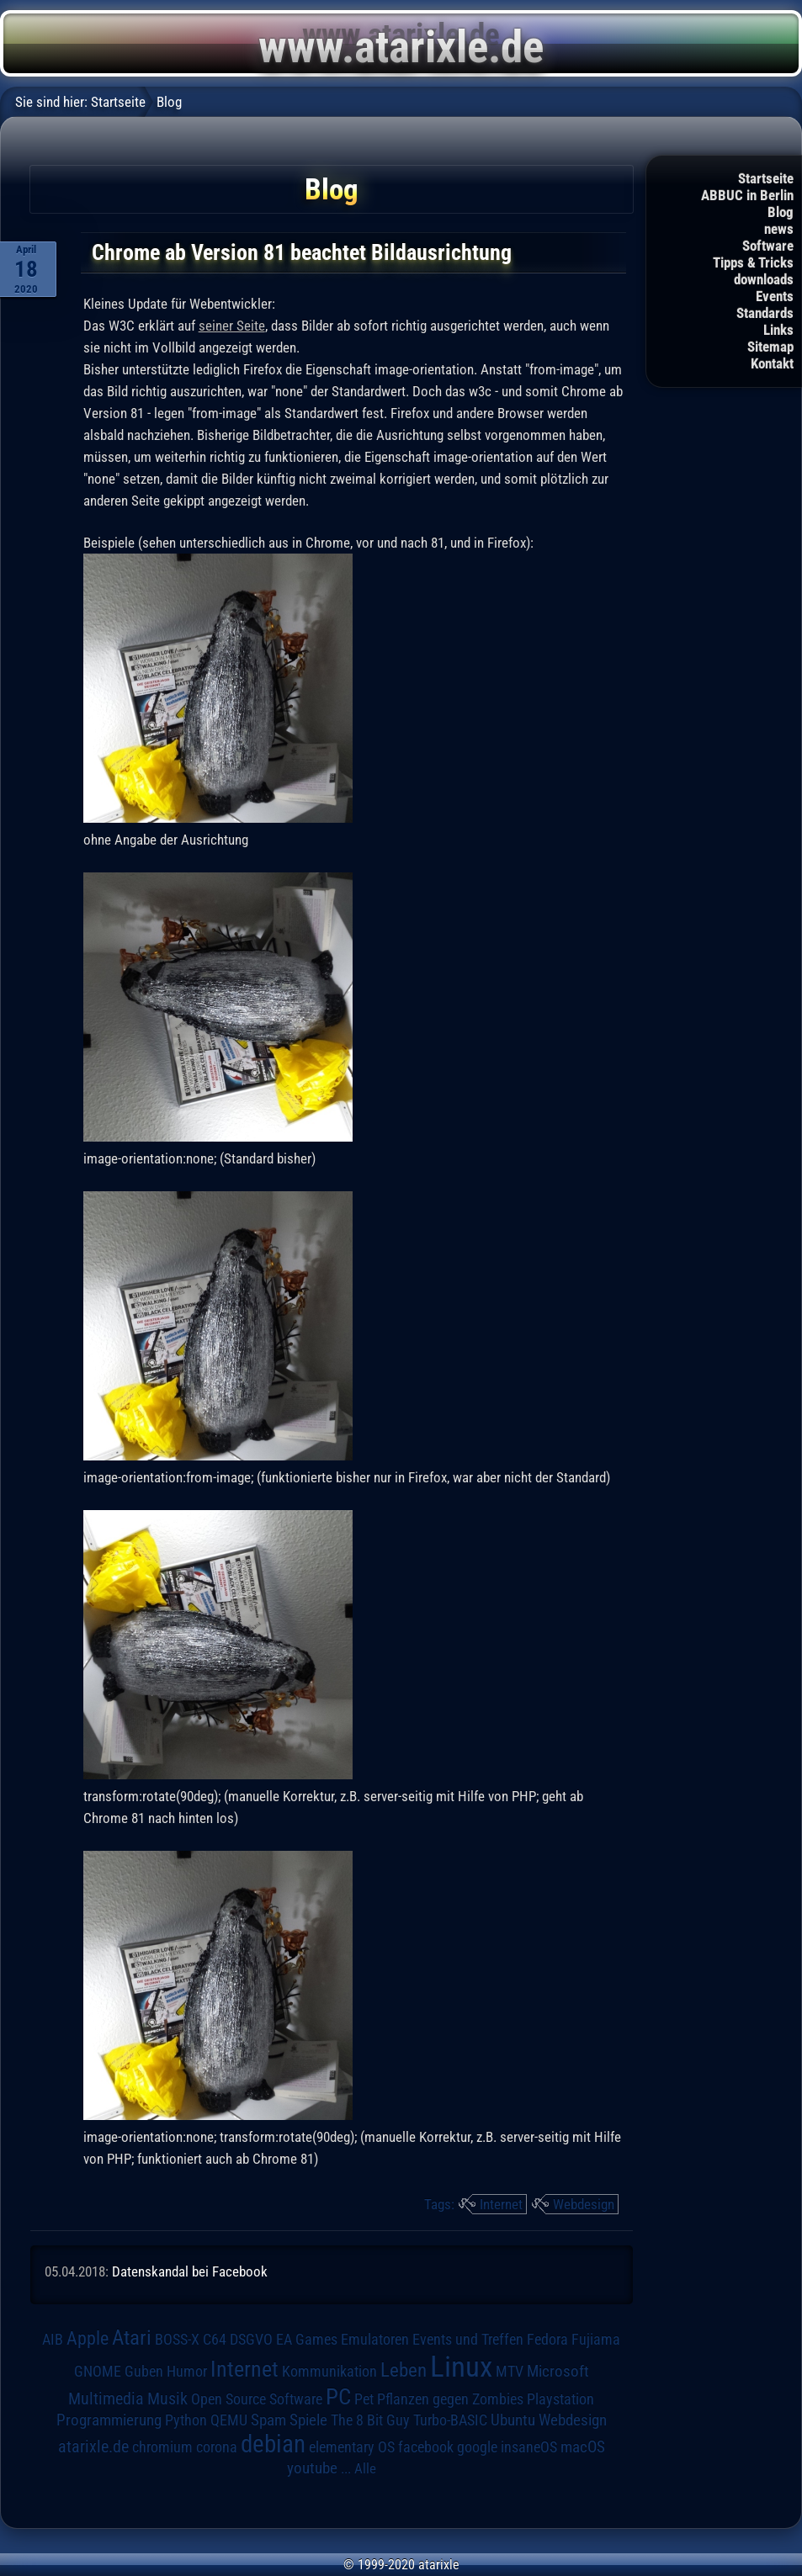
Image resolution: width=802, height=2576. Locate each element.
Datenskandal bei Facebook (190, 2271)
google (477, 2447)
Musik (167, 2399)
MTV (509, 2371)
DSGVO (251, 2339)
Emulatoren (375, 2339)
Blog (780, 212)
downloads (764, 279)
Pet (364, 2399)
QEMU (228, 2420)
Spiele (308, 2420)
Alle (365, 2468)
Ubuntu (513, 2420)
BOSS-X (177, 2339)
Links (778, 329)
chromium (162, 2447)
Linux (461, 2366)
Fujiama (595, 2339)
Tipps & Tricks (753, 262)
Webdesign (583, 2204)
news (779, 228)
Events (775, 296)
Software (768, 245)
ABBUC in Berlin (747, 195)
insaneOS (529, 2447)
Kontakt (772, 363)
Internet (501, 2204)
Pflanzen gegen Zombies (450, 2399)
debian (273, 2444)
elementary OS (352, 2447)
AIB (52, 2339)
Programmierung (109, 2420)
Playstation (560, 2399)
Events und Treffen (467, 2339)
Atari (131, 2337)
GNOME (97, 2371)
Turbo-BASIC (450, 2420)
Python (186, 2420)
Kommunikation (329, 2371)
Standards (765, 313)
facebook (426, 2447)
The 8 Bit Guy (370, 2420)
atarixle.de (93, 2447)
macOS (582, 2447)
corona (216, 2447)
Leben (403, 2370)
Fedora (547, 2339)
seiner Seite (232, 325)
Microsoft (558, 2371)
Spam (268, 2420)
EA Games (306, 2339)
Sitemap (770, 346)
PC (338, 2396)
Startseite (766, 178)
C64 (214, 2339)
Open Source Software (256, 2399)
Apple (87, 2338)
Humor (187, 2371)
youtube (312, 2468)
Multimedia (106, 2398)
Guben (144, 2371)
